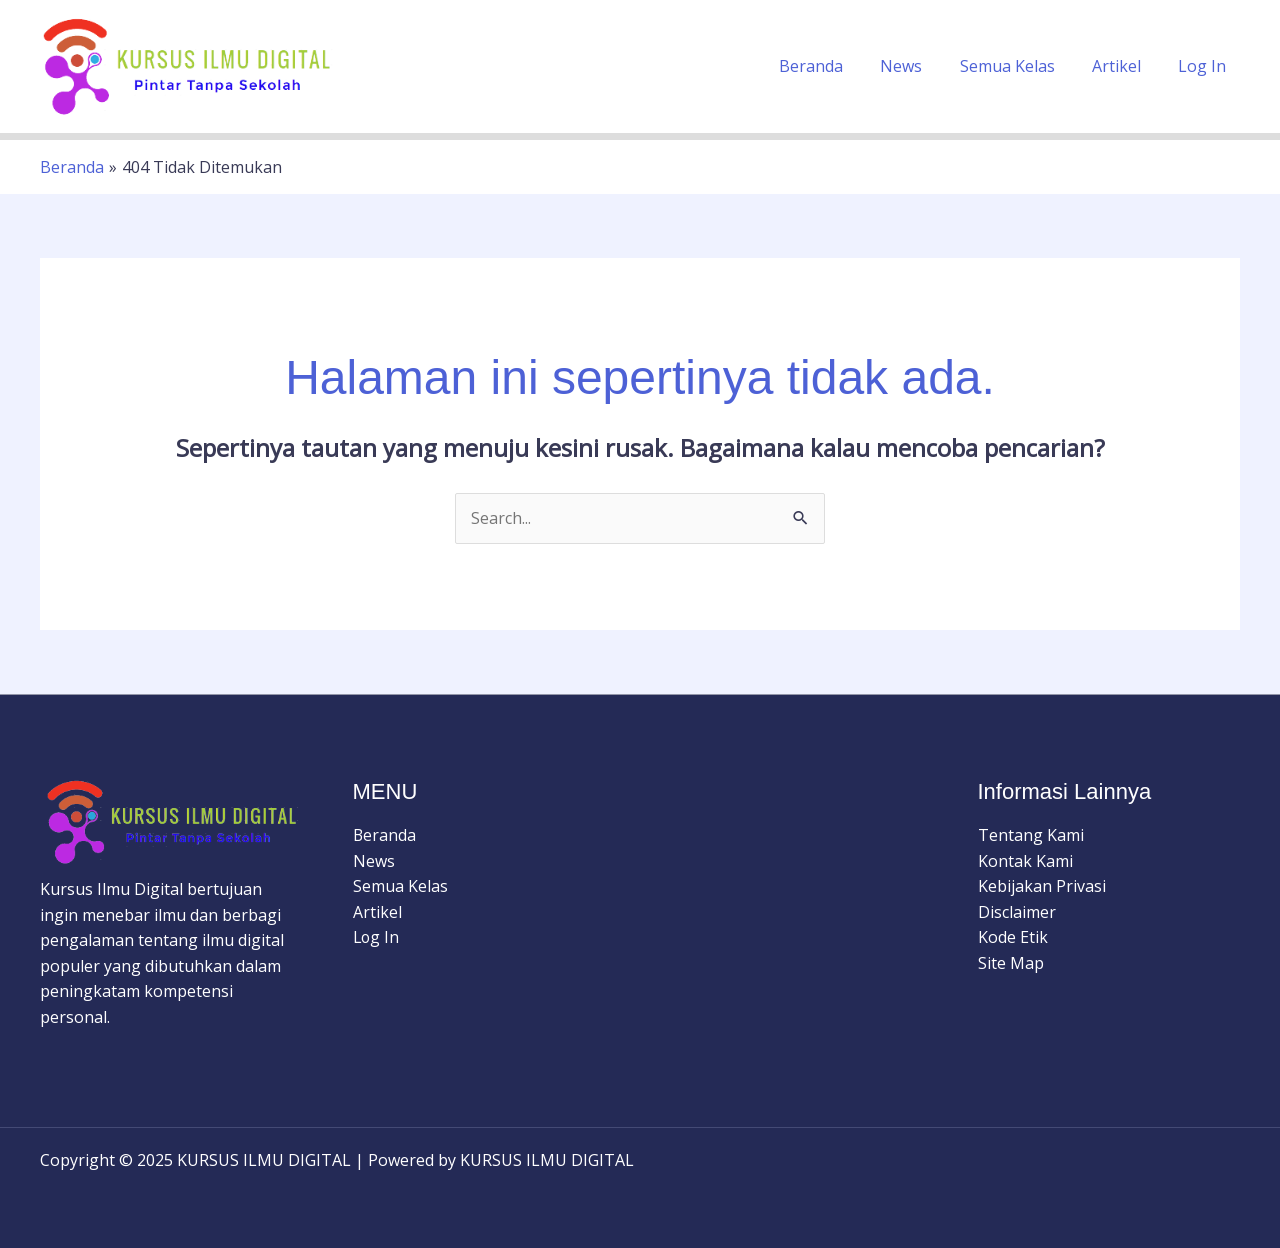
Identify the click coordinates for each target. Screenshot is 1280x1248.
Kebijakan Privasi (1042, 886)
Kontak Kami (1025, 861)
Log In (1205, 66)
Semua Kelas (1020, 66)
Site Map (1011, 963)
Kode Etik (1013, 937)
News (920, 66)
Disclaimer (1017, 912)
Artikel (1124, 66)
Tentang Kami (1031, 835)
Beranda (835, 66)
